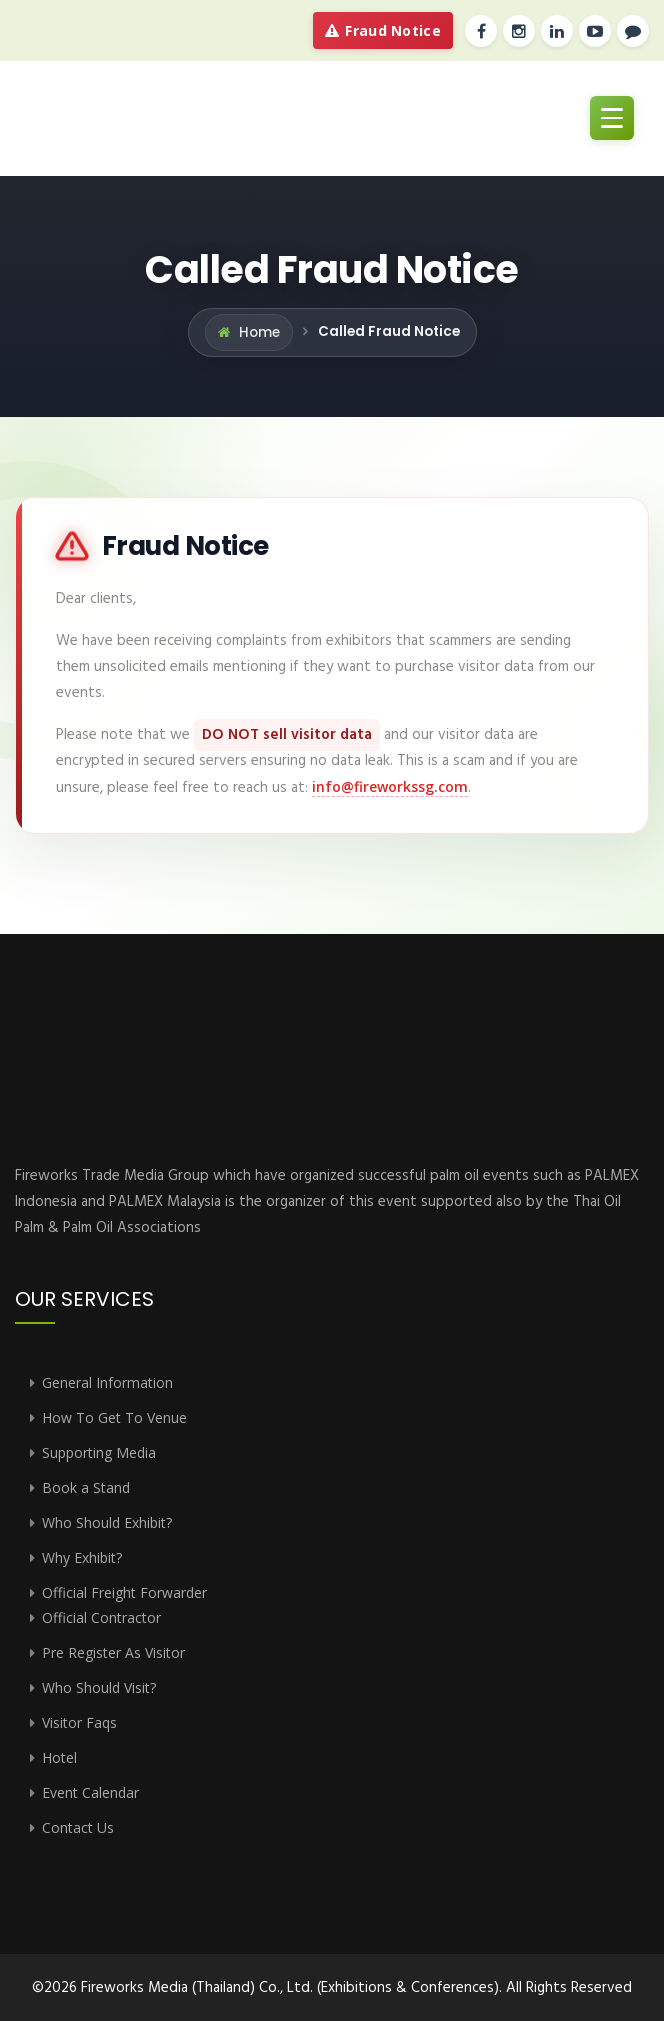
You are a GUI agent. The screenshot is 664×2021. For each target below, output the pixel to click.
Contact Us (78, 1827)
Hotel (59, 1757)
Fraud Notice (383, 30)
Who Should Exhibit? (107, 1522)
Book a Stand (86, 1487)
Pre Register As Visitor (113, 1652)
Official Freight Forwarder (124, 1592)
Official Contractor (101, 1617)
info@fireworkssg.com (390, 786)
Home (259, 332)
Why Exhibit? (82, 1557)
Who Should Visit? (99, 1687)
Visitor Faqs (79, 1722)
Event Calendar (90, 1792)
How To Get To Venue (114, 1417)
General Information (107, 1382)
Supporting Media (99, 1452)
